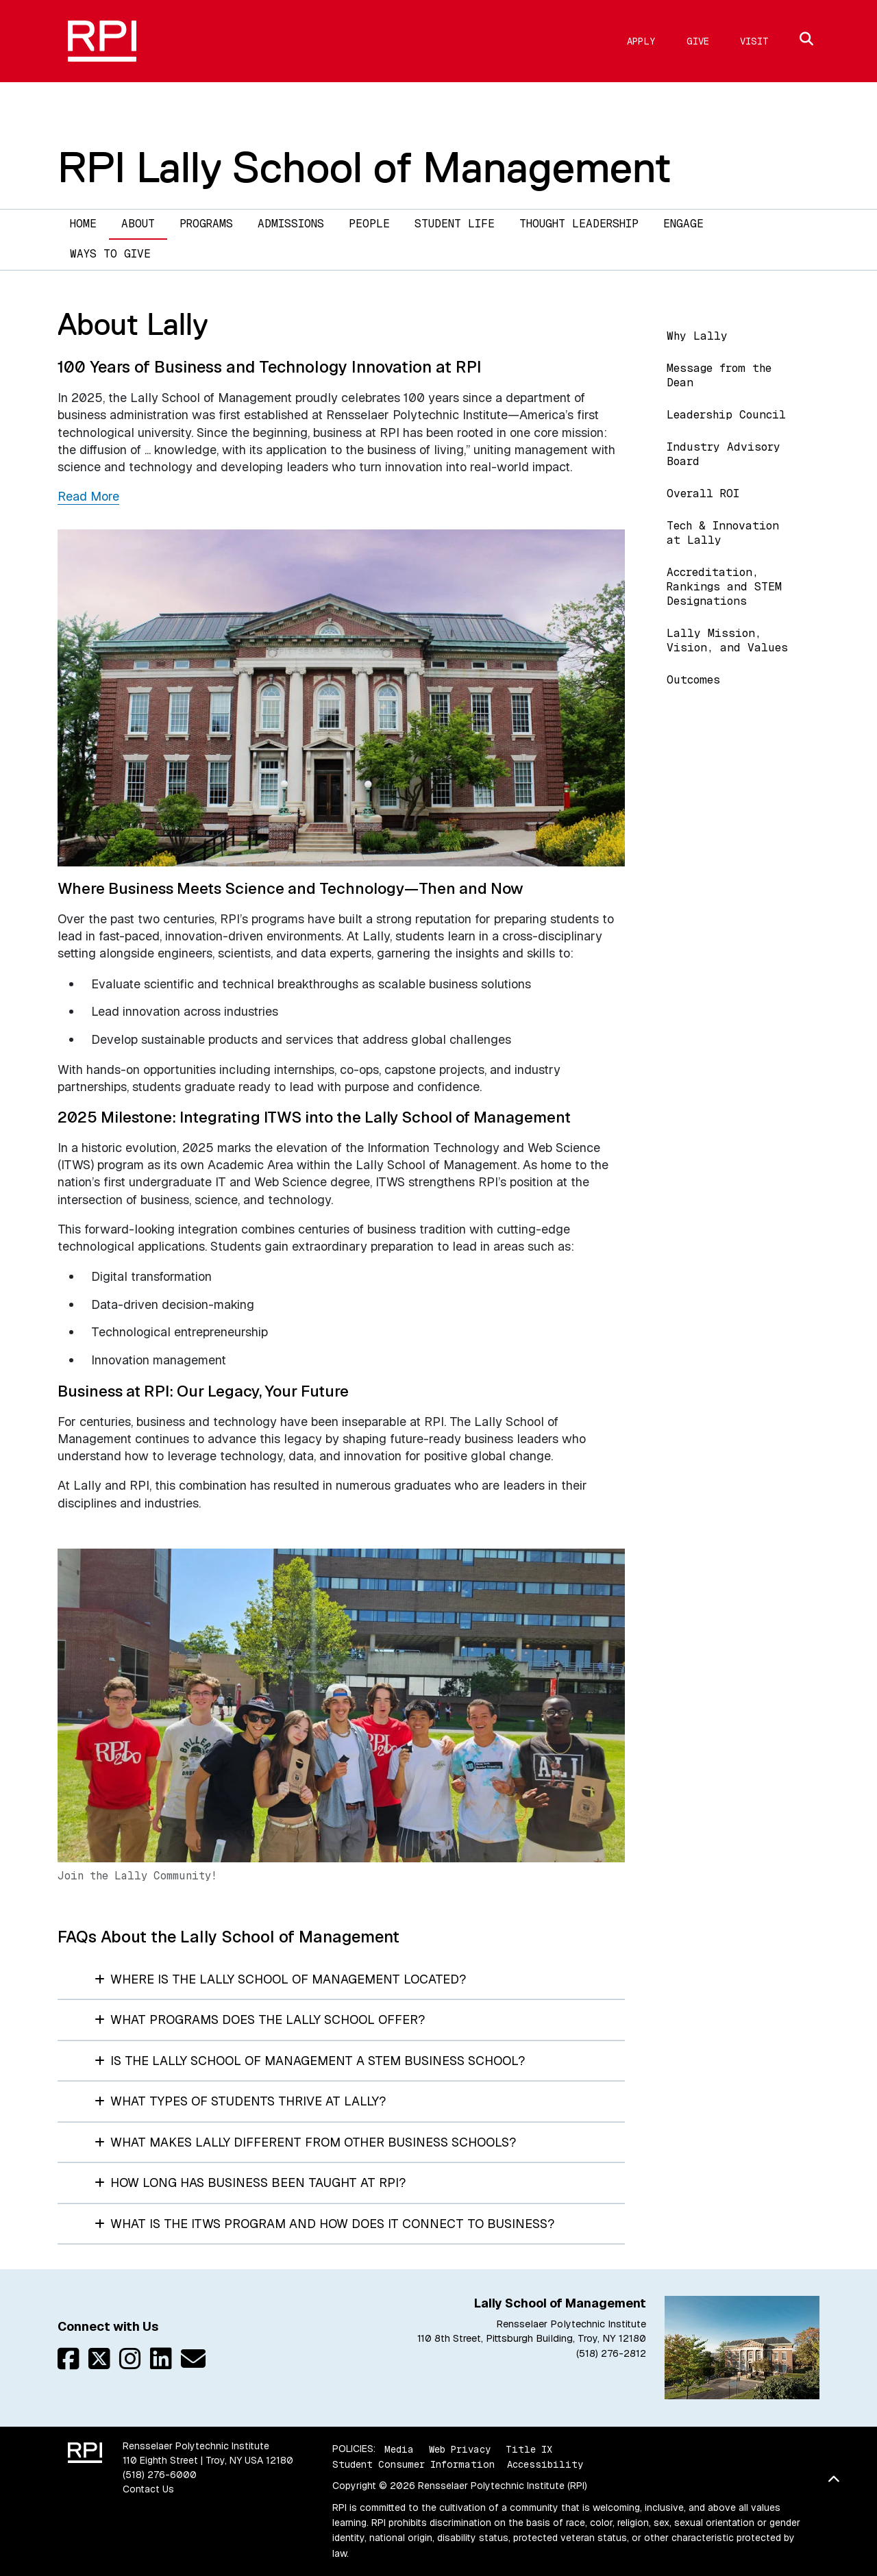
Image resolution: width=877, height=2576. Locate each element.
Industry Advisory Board (723, 454)
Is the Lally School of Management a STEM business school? (310, 2060)
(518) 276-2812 (611, 2353)
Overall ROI (703, 493)
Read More (88, 496)
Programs (206, 223)
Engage (683, 223)
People (369, 223)
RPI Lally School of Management (364, 167)
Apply (641, 41)
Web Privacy (460, 2448)
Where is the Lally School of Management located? (280, 1979)
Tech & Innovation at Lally (723, 532)
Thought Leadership (579, 223)
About (138, 223)
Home (83, 223)
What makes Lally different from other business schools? (305, 2142)
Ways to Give (110, 254)
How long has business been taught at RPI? (250, 2182)
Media (399, 2448)
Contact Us (148, 2489)
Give (698, 41)
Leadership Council (726, 415)
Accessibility (545, 2464)
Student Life (455, 223)
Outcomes (693, 680)
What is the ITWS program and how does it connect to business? (324, 2223)
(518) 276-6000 (160, 2474)
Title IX (529, 2448)
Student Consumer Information (413, 2464)
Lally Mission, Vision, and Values (727, 640)
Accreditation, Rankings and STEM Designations (724, 586)
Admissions (291, 223)
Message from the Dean (719, 375)
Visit (754, 41)
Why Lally (697, 336)
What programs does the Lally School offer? (260, 2019)
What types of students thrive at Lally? (240, 2101)
